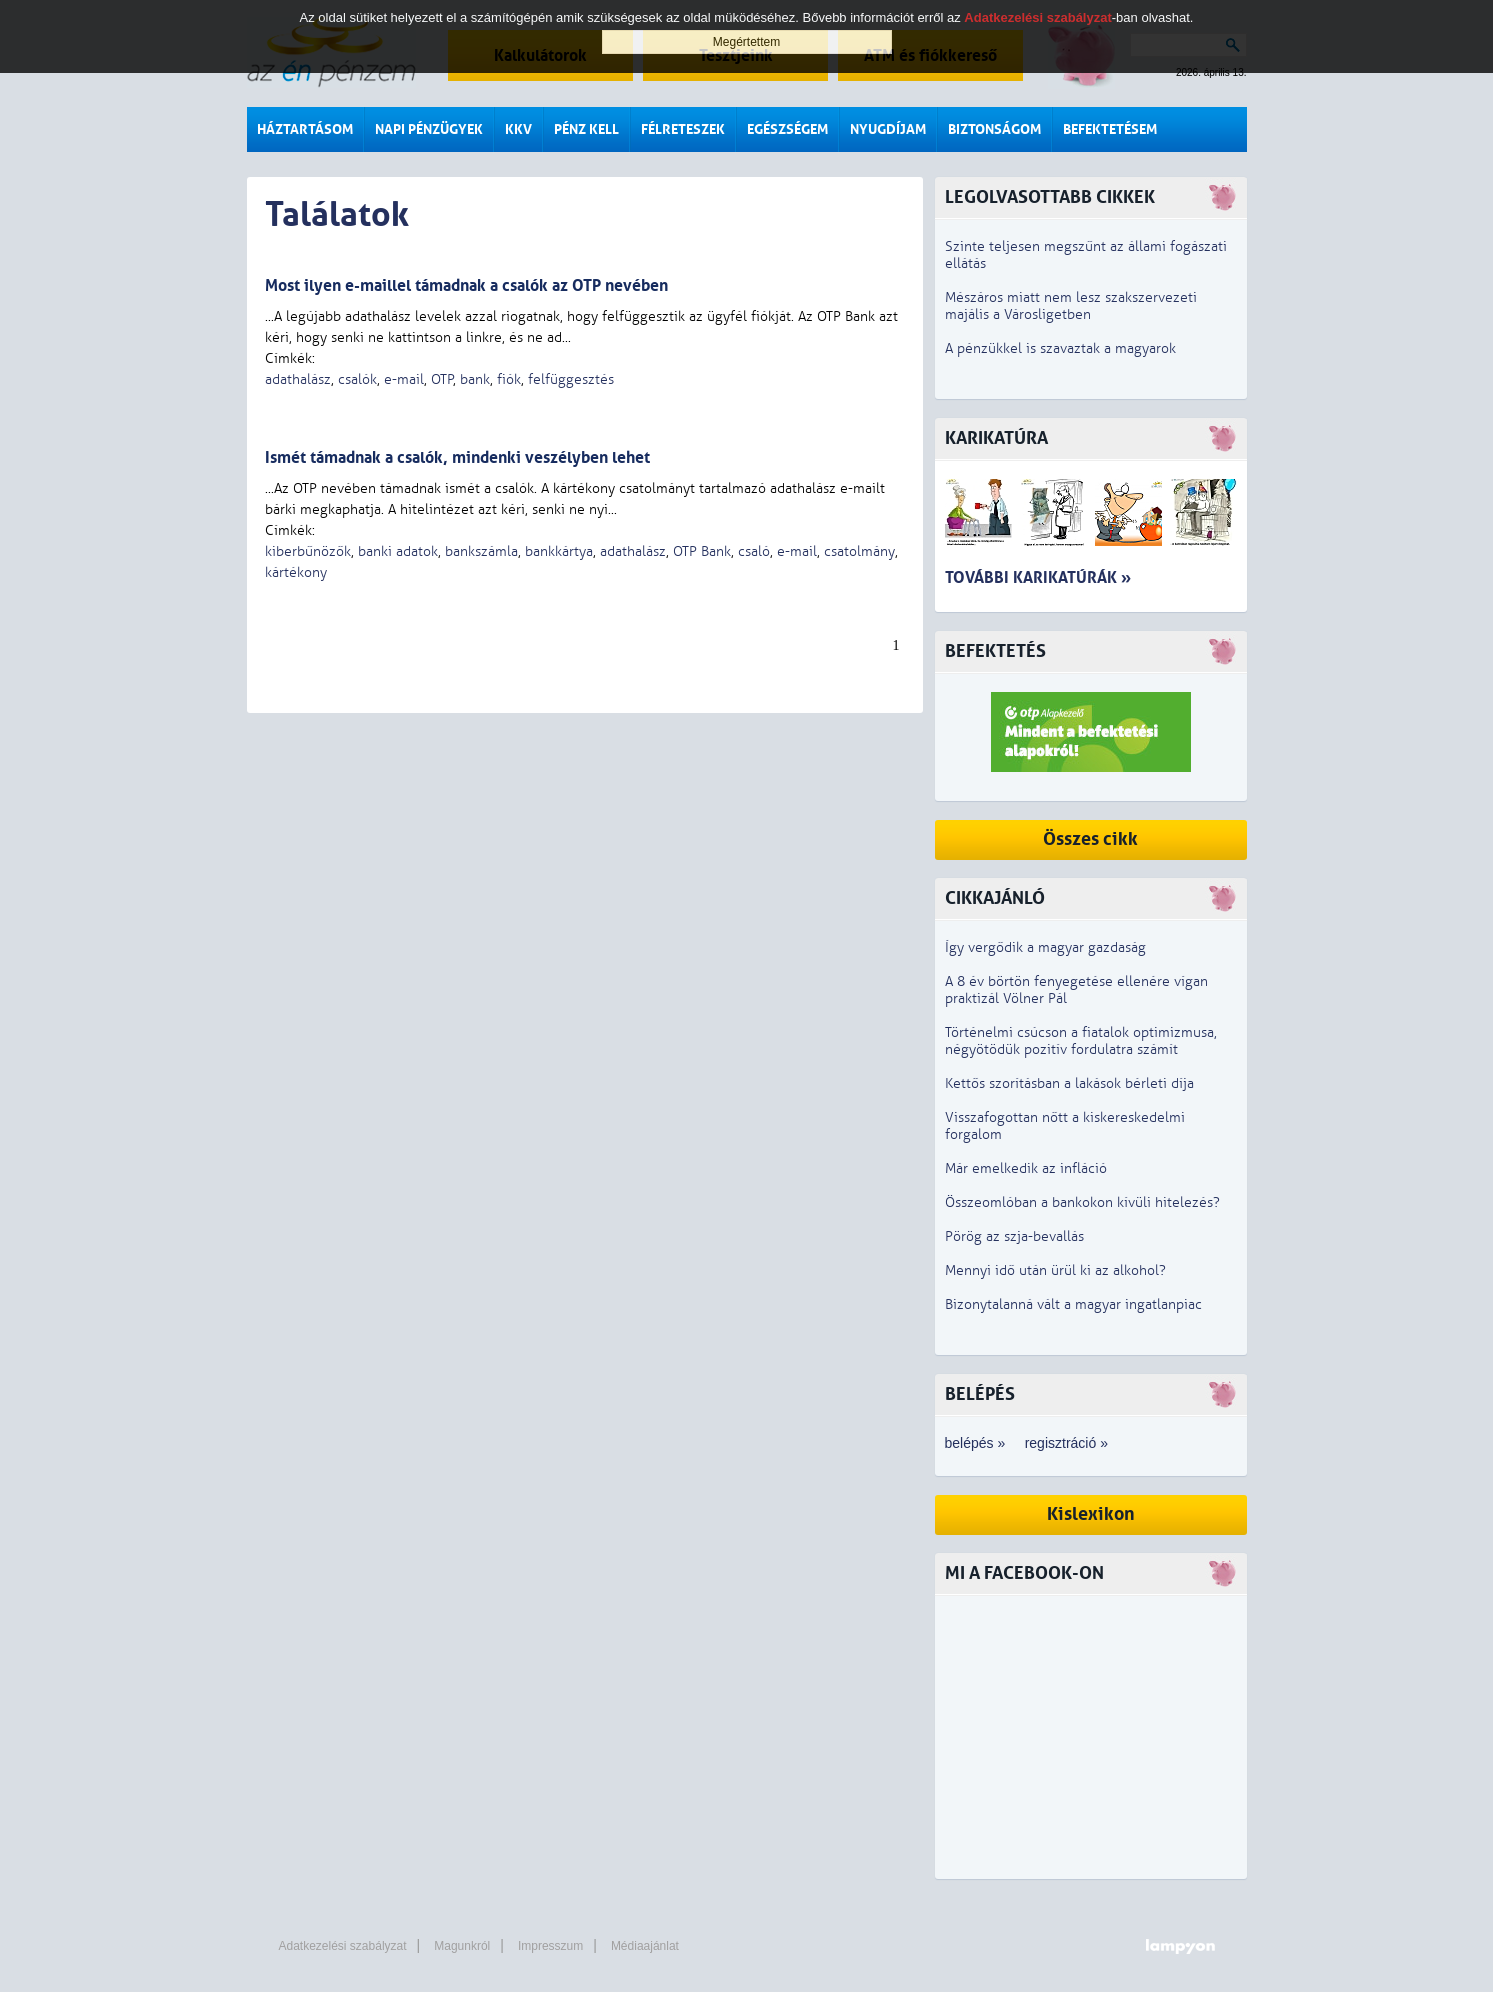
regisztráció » (1066, 1443)
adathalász (298, 379)
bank (475, 379)
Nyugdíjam (888, 129)
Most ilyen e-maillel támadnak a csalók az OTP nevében (466, 285)
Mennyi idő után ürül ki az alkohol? (1055, 1270)
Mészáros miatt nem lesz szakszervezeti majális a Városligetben (1071, 306)
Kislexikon (1091, 1514)
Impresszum (550, 1946)
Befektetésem (1110, 129)
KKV (518, 129)
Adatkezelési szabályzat (343, 1946)
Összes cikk (1090, 839)
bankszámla (481, 551)
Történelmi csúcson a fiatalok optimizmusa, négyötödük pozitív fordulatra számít (1081, 1041)
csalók (357, 379)
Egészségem (787, 129)
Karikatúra (996, 438)
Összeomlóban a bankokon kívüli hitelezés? (1082, 1202)
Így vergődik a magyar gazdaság (1045, 947)
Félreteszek (683, 129)
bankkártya (559, 551)
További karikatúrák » (1038, 577)
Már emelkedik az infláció (1026, 1168)
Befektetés (995, 651)
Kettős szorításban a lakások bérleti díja (1069, 1083)
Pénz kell (586, 129)
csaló (754, 551)
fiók (509, 379)
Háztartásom (305, 129)
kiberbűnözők (308, 551)
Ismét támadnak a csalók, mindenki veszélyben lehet (457, 457)
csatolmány (859, 551)
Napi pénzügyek (429, 129)
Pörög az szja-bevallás (1014, 1236)
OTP (442, 379)
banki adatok (398, 551)
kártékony (296, 572)
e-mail (404, 379)
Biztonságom (994, 129)
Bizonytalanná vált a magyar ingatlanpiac (1073, 1304)
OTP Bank (702, 551)
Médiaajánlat (645, 1946)
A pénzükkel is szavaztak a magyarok (1060, 348)
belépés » (975, 1443)
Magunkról (462, 1946)
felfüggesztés (571, 379)
